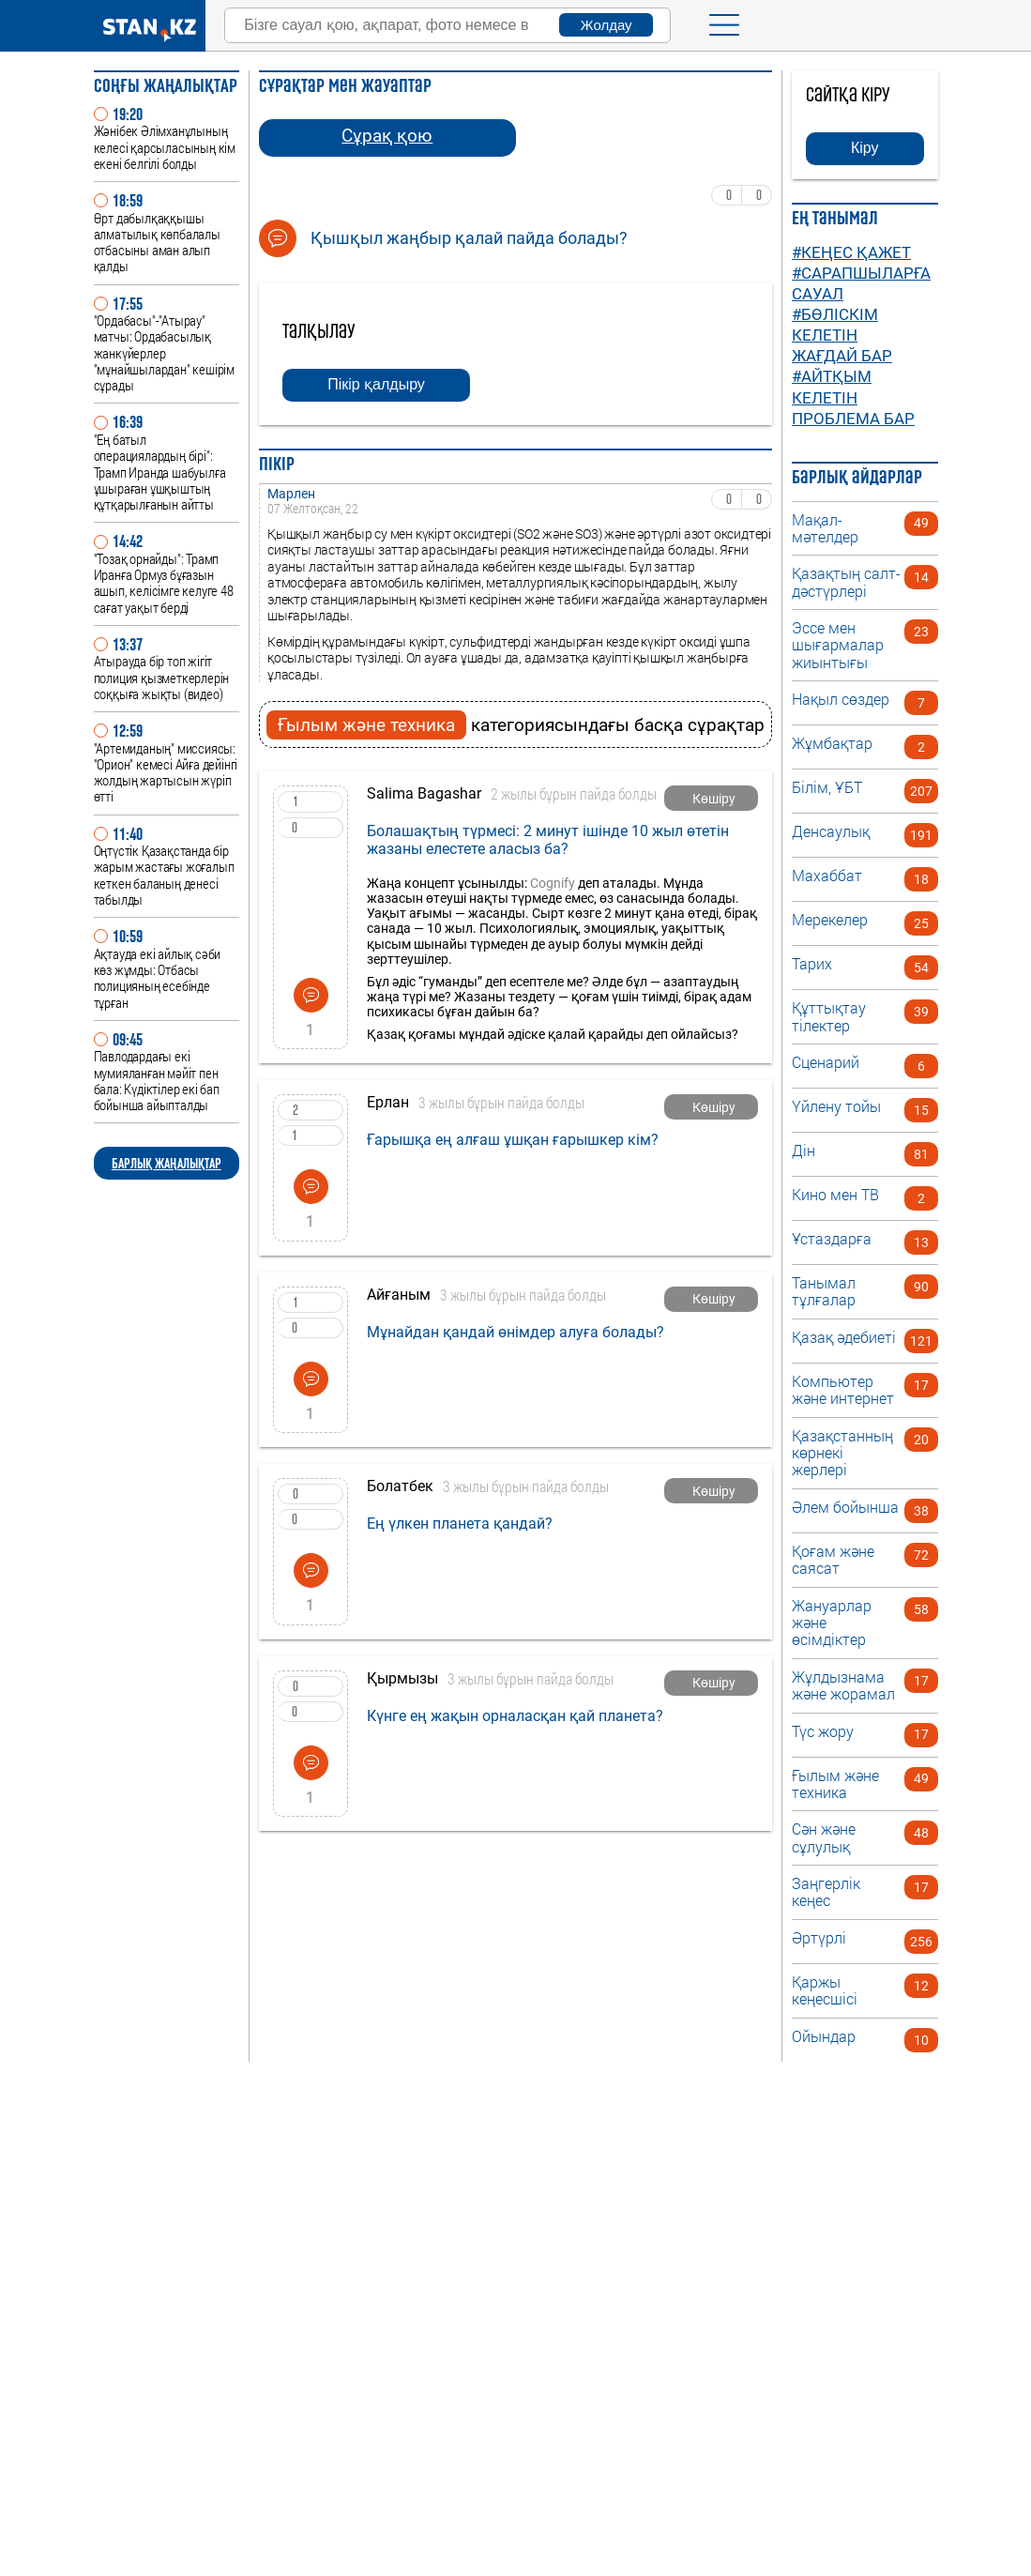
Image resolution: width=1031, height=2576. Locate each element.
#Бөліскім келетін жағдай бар (842, 335)
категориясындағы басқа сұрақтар (515, 725)
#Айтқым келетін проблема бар (853, 397)
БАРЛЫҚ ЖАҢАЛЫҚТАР (166, 1163)
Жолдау (606, 25)
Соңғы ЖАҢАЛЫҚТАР (165, 85)
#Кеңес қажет (851, 252)
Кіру (865, 148)
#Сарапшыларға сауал (861, 283)
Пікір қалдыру (376, 384)
